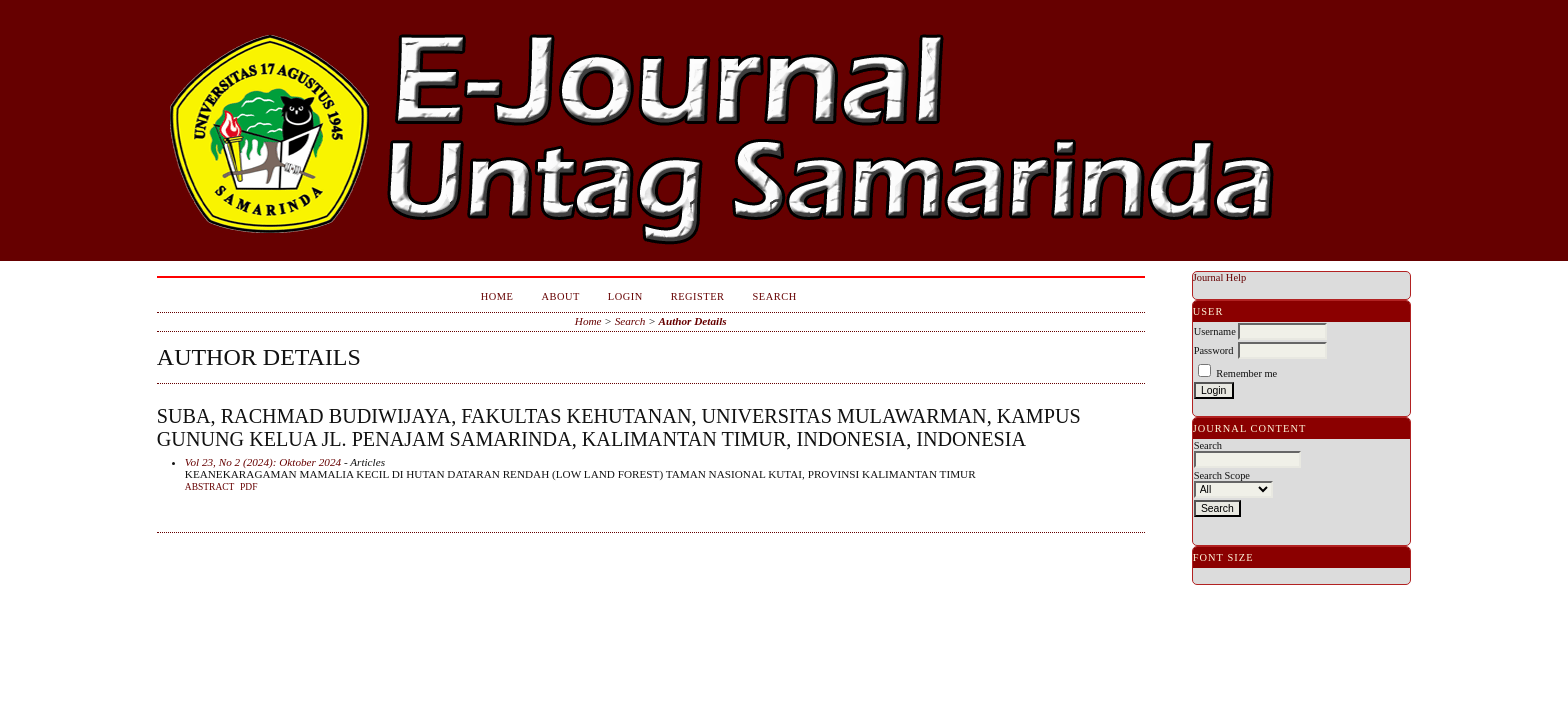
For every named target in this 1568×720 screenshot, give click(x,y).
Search (775, 296)
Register (698, 296)
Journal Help (1219, 277)
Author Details (693, 321)
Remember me (1246, 373)
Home (497, 296)
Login (625, 296)
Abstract (210, 487)
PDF (248, 487)
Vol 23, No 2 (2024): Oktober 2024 (263, 462)
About (560, 296)
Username (1215, 331)
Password (1214, 350)
